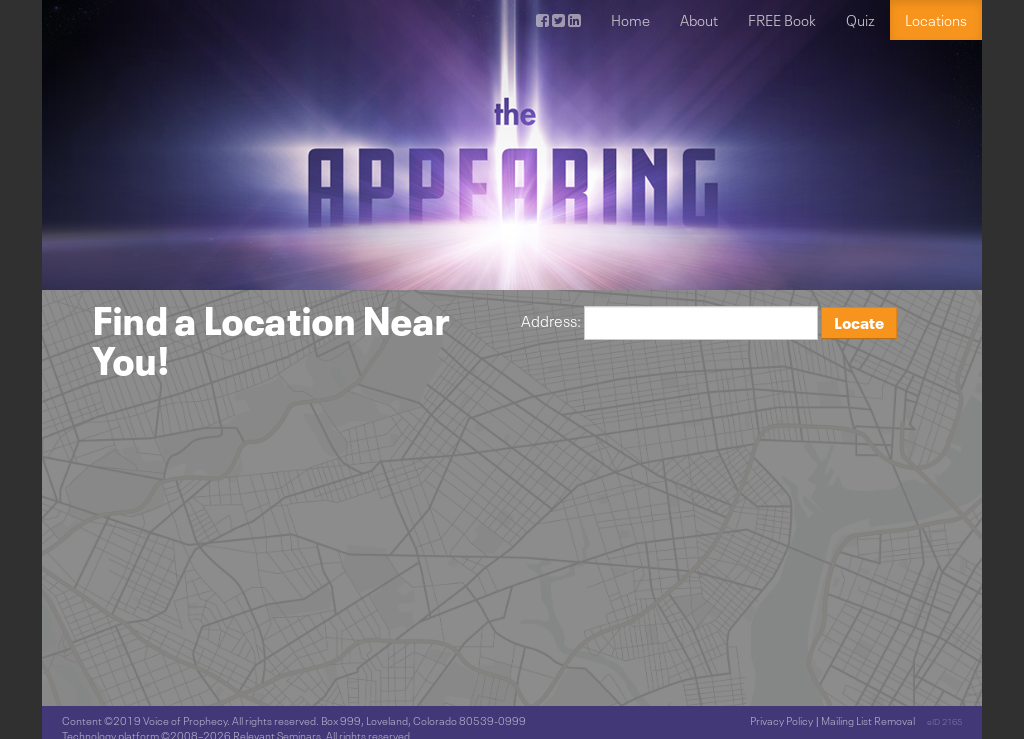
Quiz (860, 20)
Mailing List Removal (868, 720)
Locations (936, 20)
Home (630, 20)
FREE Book (782, 20)
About (699, 20)
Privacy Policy (781, 720)
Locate (859, 323)
